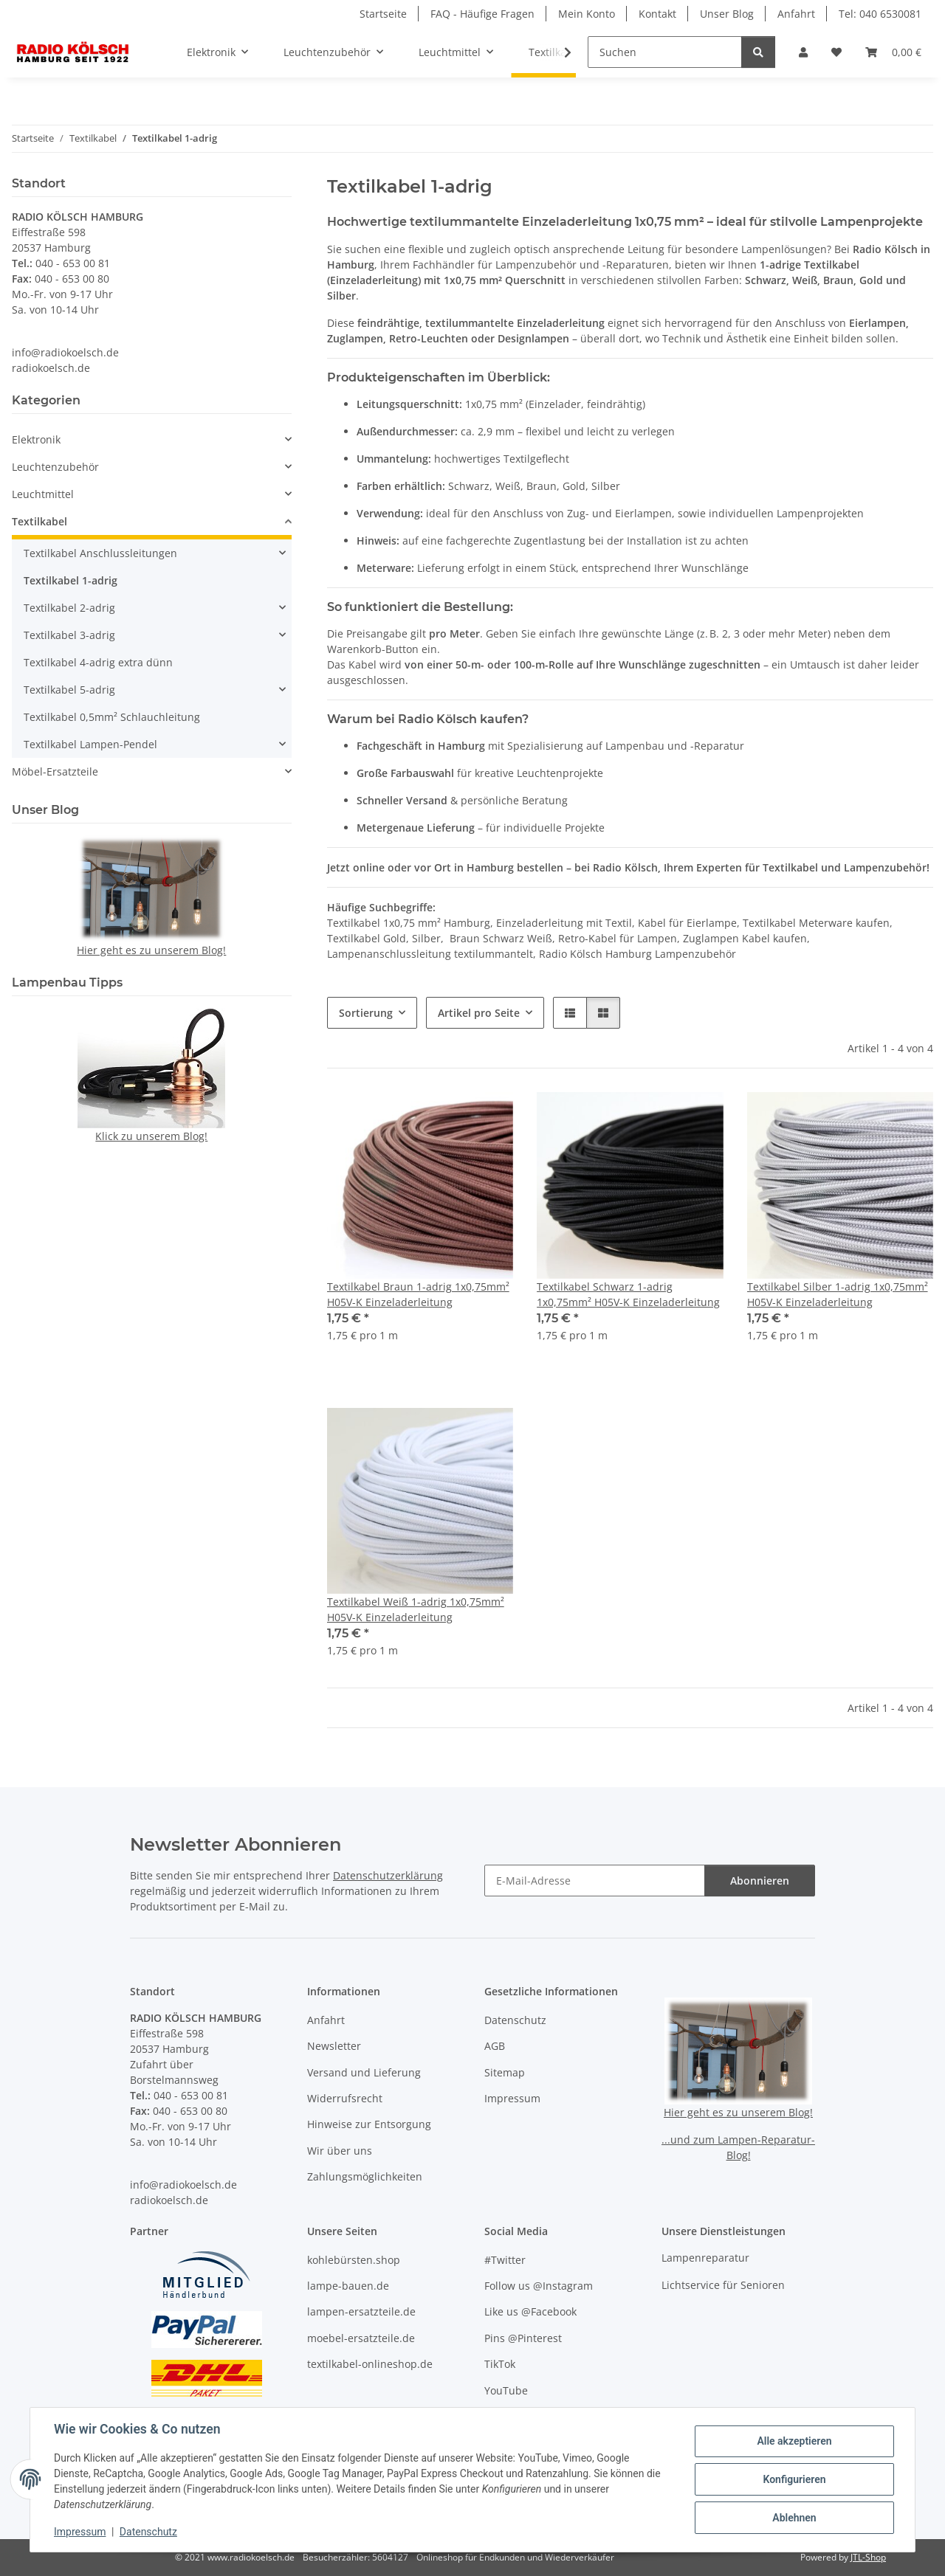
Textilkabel (39, 521)
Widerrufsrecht (344, 2098)
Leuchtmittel (43, 494)
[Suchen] (665, 52)
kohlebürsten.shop (353, 2260)
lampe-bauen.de (348, 2286)
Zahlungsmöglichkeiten (364, 2176)
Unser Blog (727, 14)
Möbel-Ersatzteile (55, 771)
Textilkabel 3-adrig (69, 635)
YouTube (506, 2390)
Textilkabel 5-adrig (69, 690)
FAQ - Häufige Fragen (482, 14)
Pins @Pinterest (523, 2338)
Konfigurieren (794, 2479)
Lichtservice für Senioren (723, 2285)
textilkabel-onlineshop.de (370, 2364)
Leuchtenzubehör (55, 467)
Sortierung (366, 1013)
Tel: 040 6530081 (880, 14)
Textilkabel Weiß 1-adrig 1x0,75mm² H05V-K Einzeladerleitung (415, 1609)
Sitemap (504, 2072)
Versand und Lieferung (364, 2072)
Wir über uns (339, 2151)
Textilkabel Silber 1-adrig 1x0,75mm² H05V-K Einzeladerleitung (837, 1294)
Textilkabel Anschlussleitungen (100, 553)
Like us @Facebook (530, 2311)
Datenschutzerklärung (388, 1875)
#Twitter (505, 2260)
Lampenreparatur (705, 2258)
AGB (494, 2046)
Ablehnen (794, 2518)
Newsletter (334, 2046)
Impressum (80, 2532)
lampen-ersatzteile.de (361, 2311)
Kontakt (657, 14)
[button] (803, 52)
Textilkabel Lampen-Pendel (90, 744)
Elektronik (36, 439)
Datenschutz (148, 2532)
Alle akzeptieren (794, 2441)
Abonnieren (759, 1881)
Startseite (383, 14)
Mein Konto (586, 14)
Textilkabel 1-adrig (70, 580)
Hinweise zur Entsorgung (369, 2124)
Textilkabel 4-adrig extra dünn (98, 662)
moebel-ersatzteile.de (361, 2338)
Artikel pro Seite (479, 1013)
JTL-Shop (868, 2557)
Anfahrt (796, 14)
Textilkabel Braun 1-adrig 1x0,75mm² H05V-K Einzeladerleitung (418, 1294)
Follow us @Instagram (538, 2286)
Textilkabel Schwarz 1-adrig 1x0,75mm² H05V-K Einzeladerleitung (628, 1294)
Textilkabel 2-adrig (69, 608)
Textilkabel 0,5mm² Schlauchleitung (112, 717)
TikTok (499, 2364)
